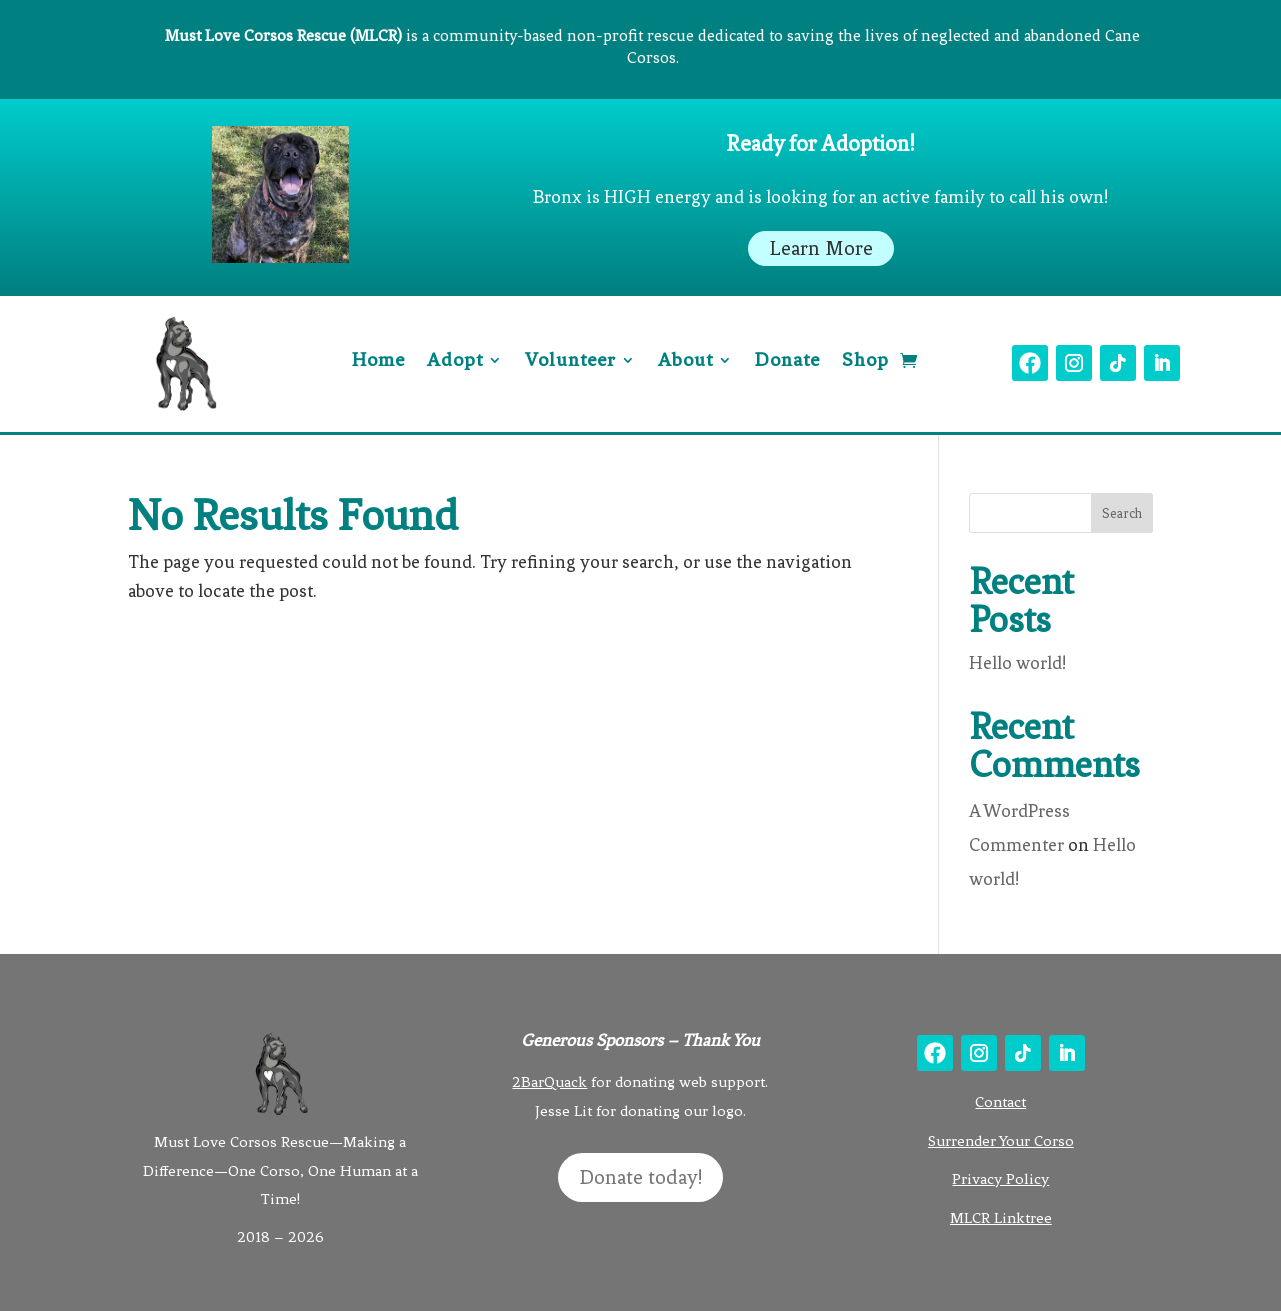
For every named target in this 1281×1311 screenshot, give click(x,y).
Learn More (821, 248)
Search (1122, 513)
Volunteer (570, 362)
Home (378, 362)
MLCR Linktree (1001, 1218)
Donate (787, 362)
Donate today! (640, 1177)
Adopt (455, 362)
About (685, 362)
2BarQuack (549, 1082)
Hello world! (1017, 663)
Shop (865, 362)
